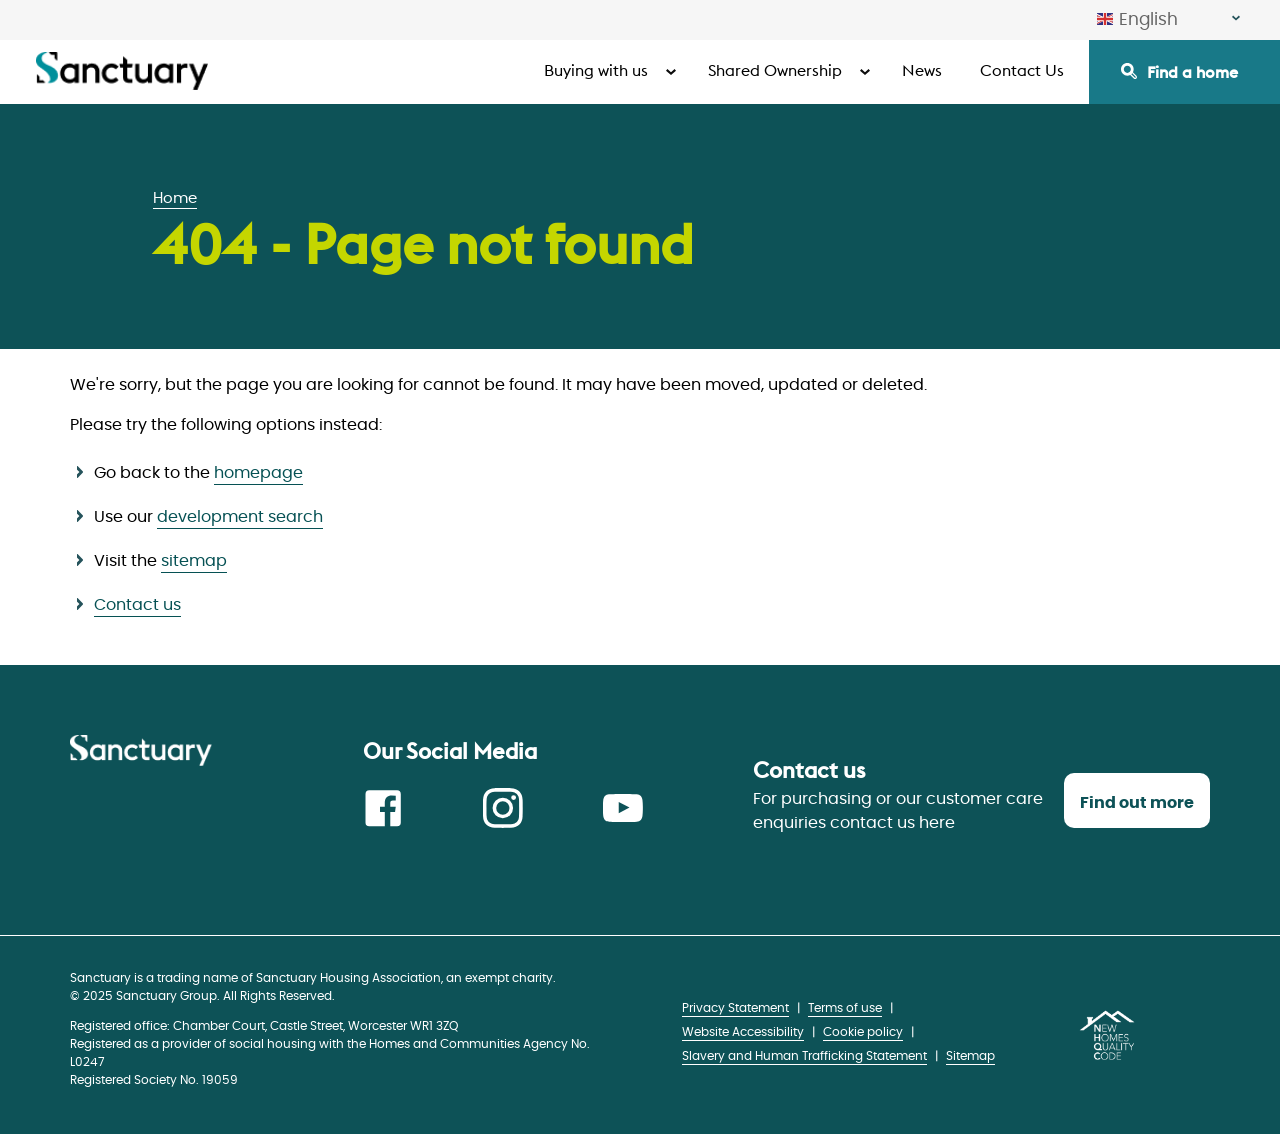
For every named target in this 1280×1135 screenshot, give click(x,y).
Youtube (623, 808)
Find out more (1137, 803)
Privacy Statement (735, 1008)
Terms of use (845, 1008)
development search (240, 517)
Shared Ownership (775, 70)
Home (175, 198)
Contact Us (1022, 70)
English (1137, 20)
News (922, 70)
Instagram (503, 808)
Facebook (383, 808)
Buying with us (596, 70)
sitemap (194, 561)
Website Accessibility (743, 1032)
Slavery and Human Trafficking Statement (804, 1056)
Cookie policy (863, 1032)
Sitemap (970, 1056)
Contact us (137, 605)
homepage (258, 473)
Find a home (1192, 72)
